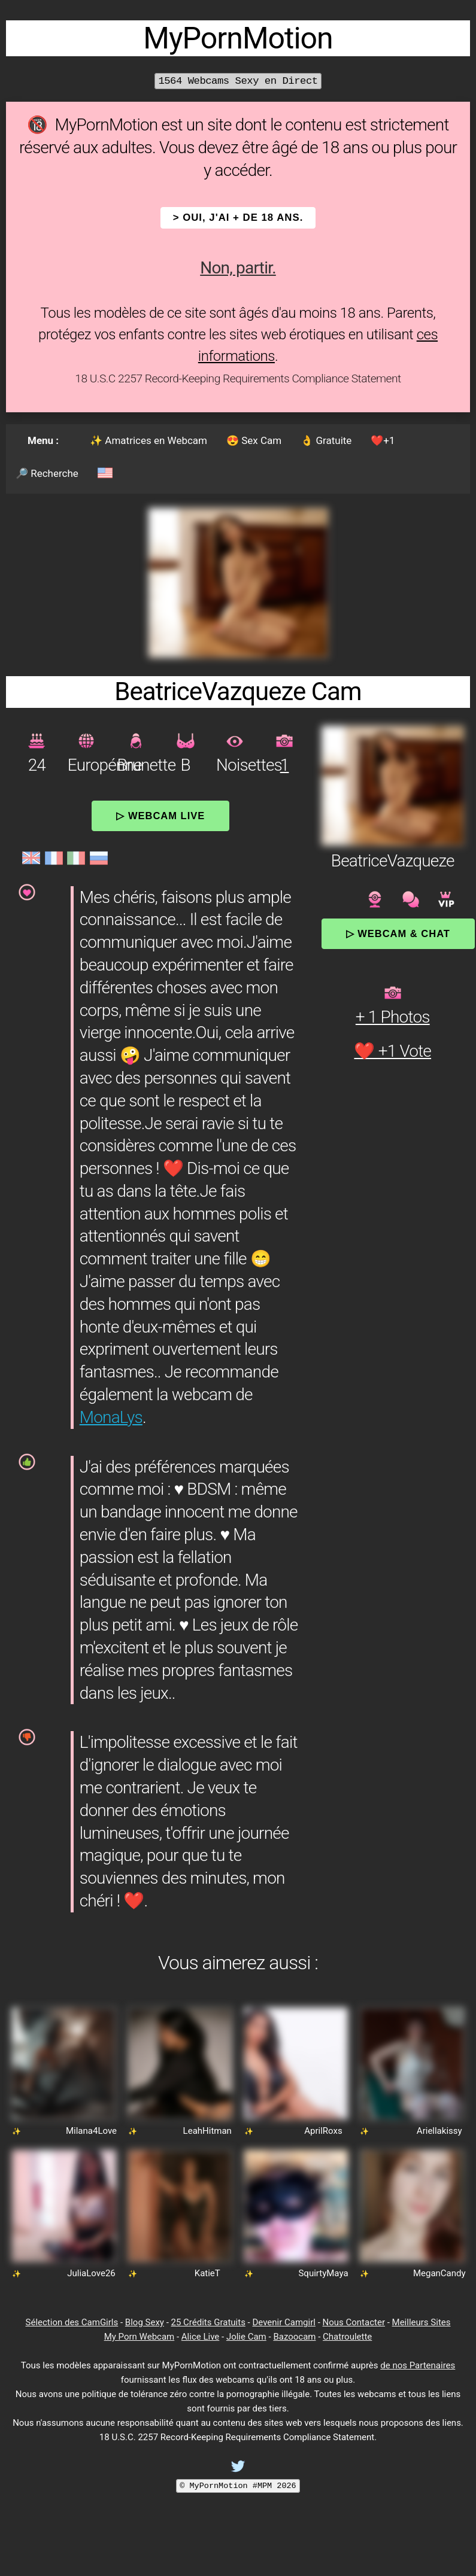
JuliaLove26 (91, 2273)
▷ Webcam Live (160, 815)
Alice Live (200, 2336)
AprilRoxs (323, 2130)
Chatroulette (347, 2336)
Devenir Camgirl (283, 2322)
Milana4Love (91, 2130)
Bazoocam (294, 2336)
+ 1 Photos (393, 1017)
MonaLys (111, 1417)
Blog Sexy (144, 2322)
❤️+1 (383, 440)
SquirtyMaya (323, 2273)
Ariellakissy (439, 2130)
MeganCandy (439, 2273)
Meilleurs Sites (421, 2322)
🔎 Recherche (47, 473)
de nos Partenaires (417, 2365)
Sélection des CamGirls (72, 2322)
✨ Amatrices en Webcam (148, 440)
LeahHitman (207, 2130)
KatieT (207, 2273)
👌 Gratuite (326, 440)
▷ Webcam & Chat (398, 933)
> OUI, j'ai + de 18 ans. (238, 217)
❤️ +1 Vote (392, 1051)
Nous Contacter (354, 2322)
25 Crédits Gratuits (208, 2322)
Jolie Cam (246, 2336)
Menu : (43, 440)
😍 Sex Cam (253, 440)
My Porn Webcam (139, 2336)
